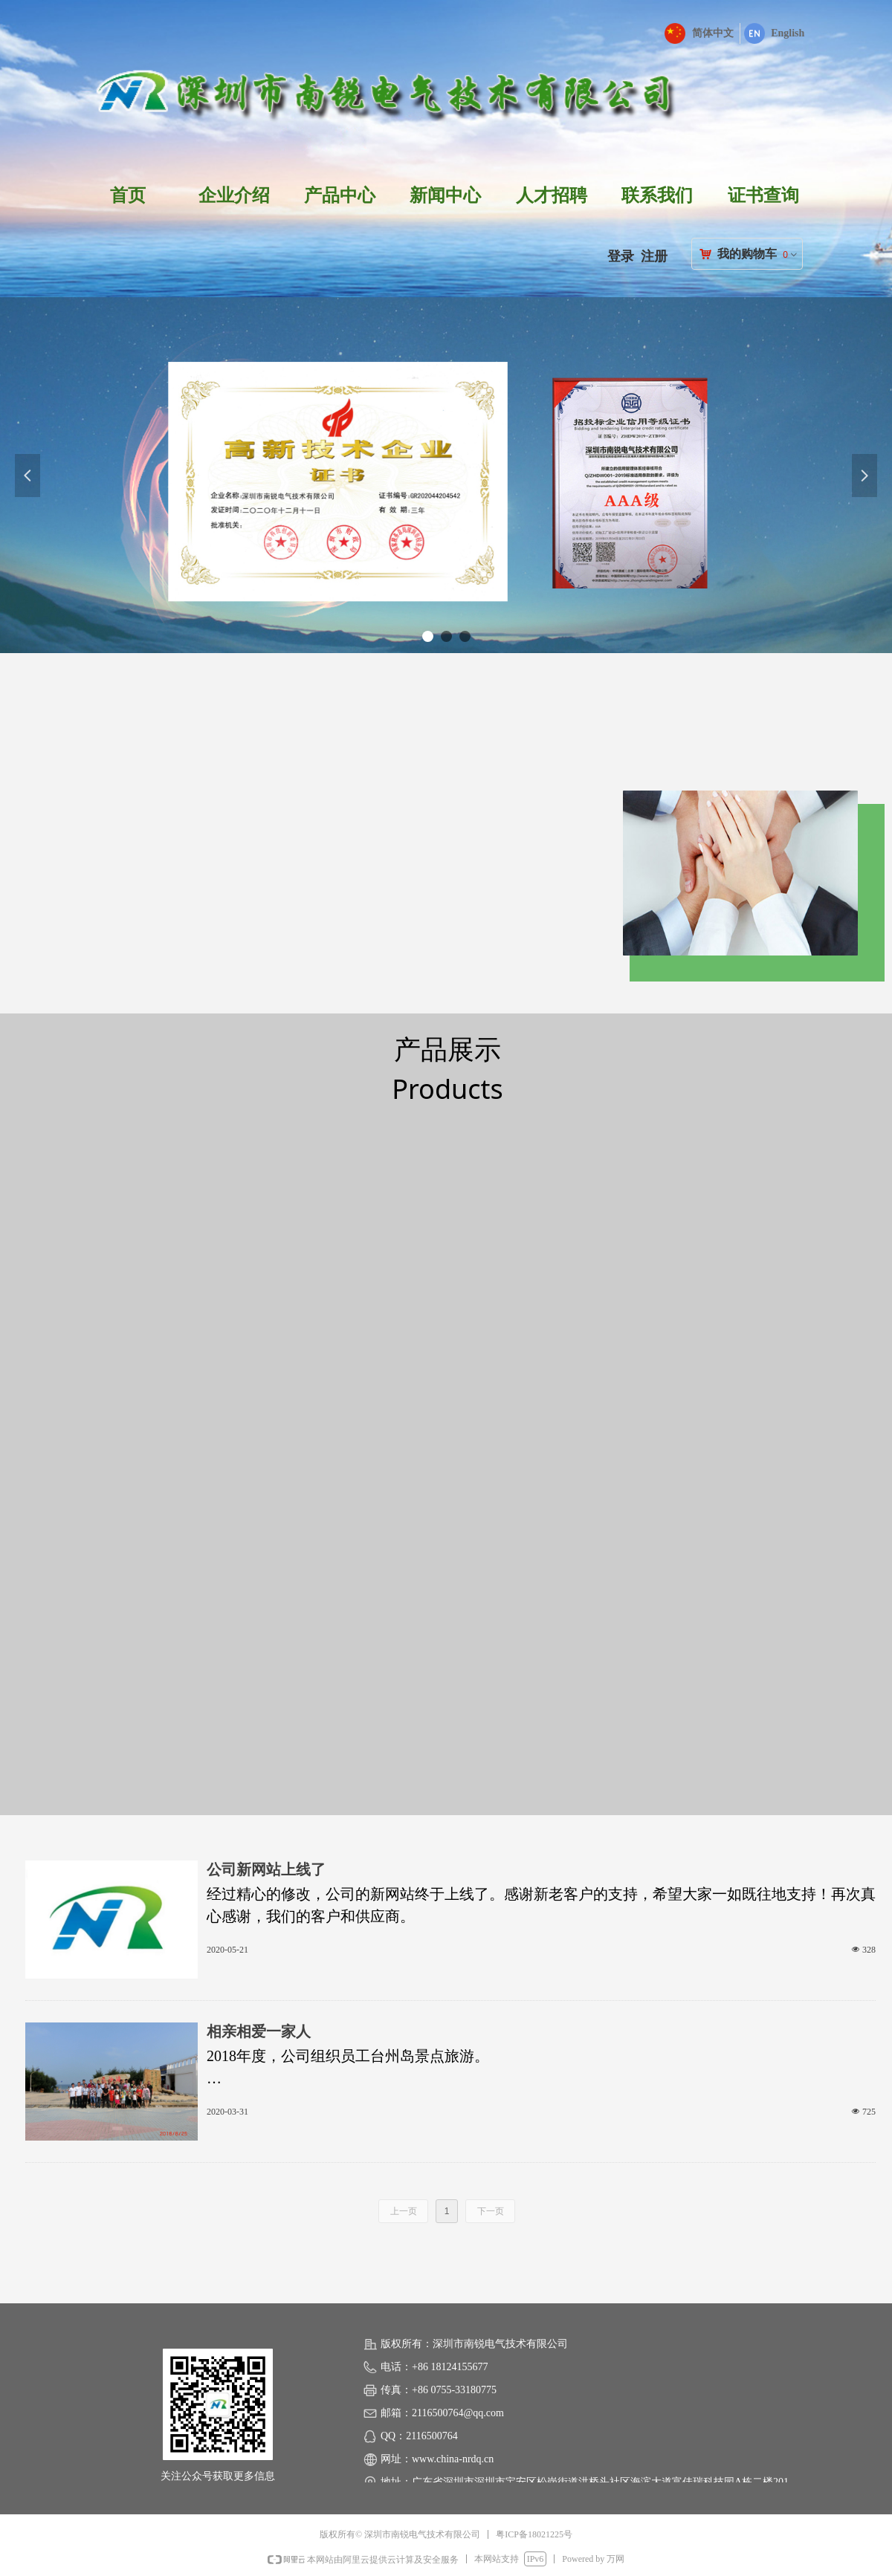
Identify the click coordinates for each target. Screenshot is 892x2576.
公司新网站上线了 (266, 1869)
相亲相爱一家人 (259, 2031)
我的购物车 (747, 253)
